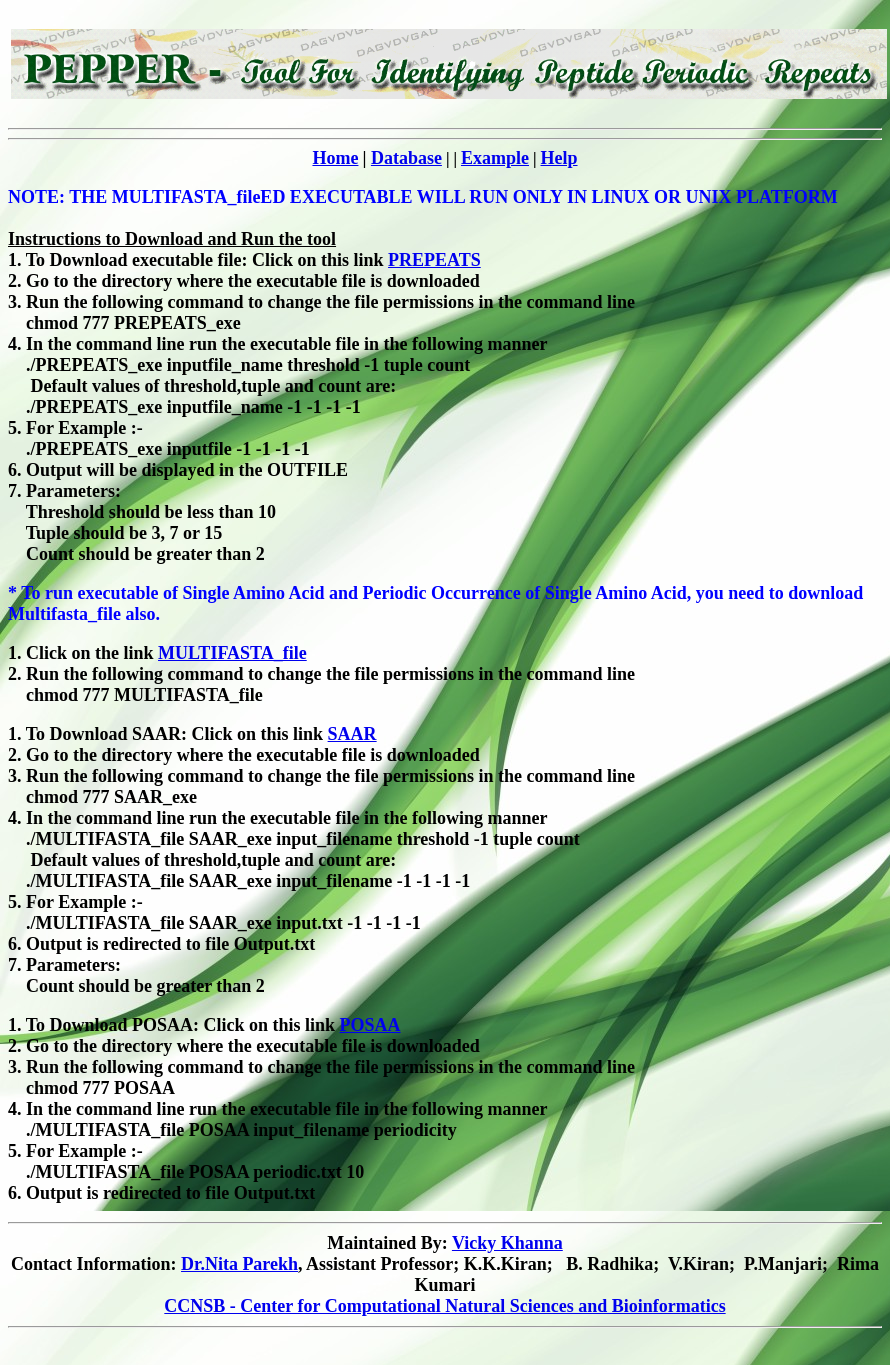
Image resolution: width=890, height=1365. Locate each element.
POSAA (370, 1025)
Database (406, 158)
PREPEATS (434, 260)
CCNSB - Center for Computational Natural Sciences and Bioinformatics (444, 1306)
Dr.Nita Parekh (239, 1264)
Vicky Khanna (507, 1243)
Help (559, 158)
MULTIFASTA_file (232, 653)
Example (495, 158)
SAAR (352, 734)
